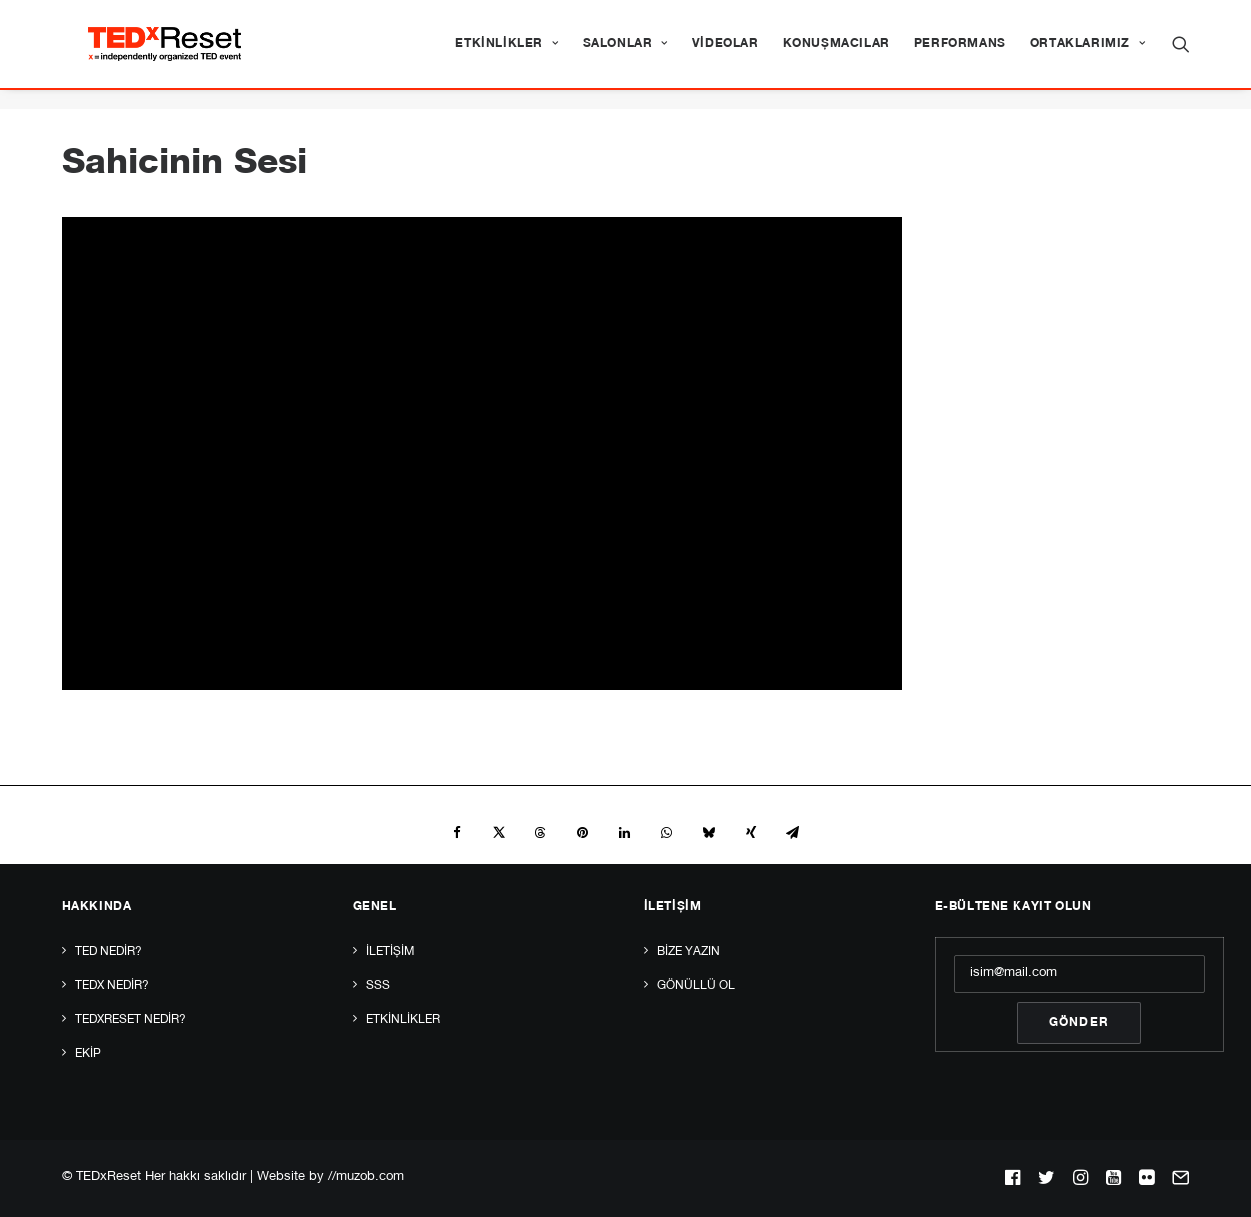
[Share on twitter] (499, 834)
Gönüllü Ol (696, 986)
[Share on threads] (541, 834)
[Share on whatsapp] (667, 834)
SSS (378, 986)
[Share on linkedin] (625, 834)
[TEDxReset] (184, 54)
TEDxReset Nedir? (130, 1020)
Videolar (725, 54)
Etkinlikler (506, 54)
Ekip (88, 1054)
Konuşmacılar (836, 54)
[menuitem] (506, 54)
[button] (1181, 54)
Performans (960, 54)
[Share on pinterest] (583, 834)
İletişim (390, 952)
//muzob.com (366, 1177)
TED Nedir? (108, 952)
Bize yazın (688, 952)
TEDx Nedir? (112, 986)
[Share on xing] (751, 834)
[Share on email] (793, 834)
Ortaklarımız (1088, 54)
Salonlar (625, 54)
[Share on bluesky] (709, 834)
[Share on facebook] (457, 834)
